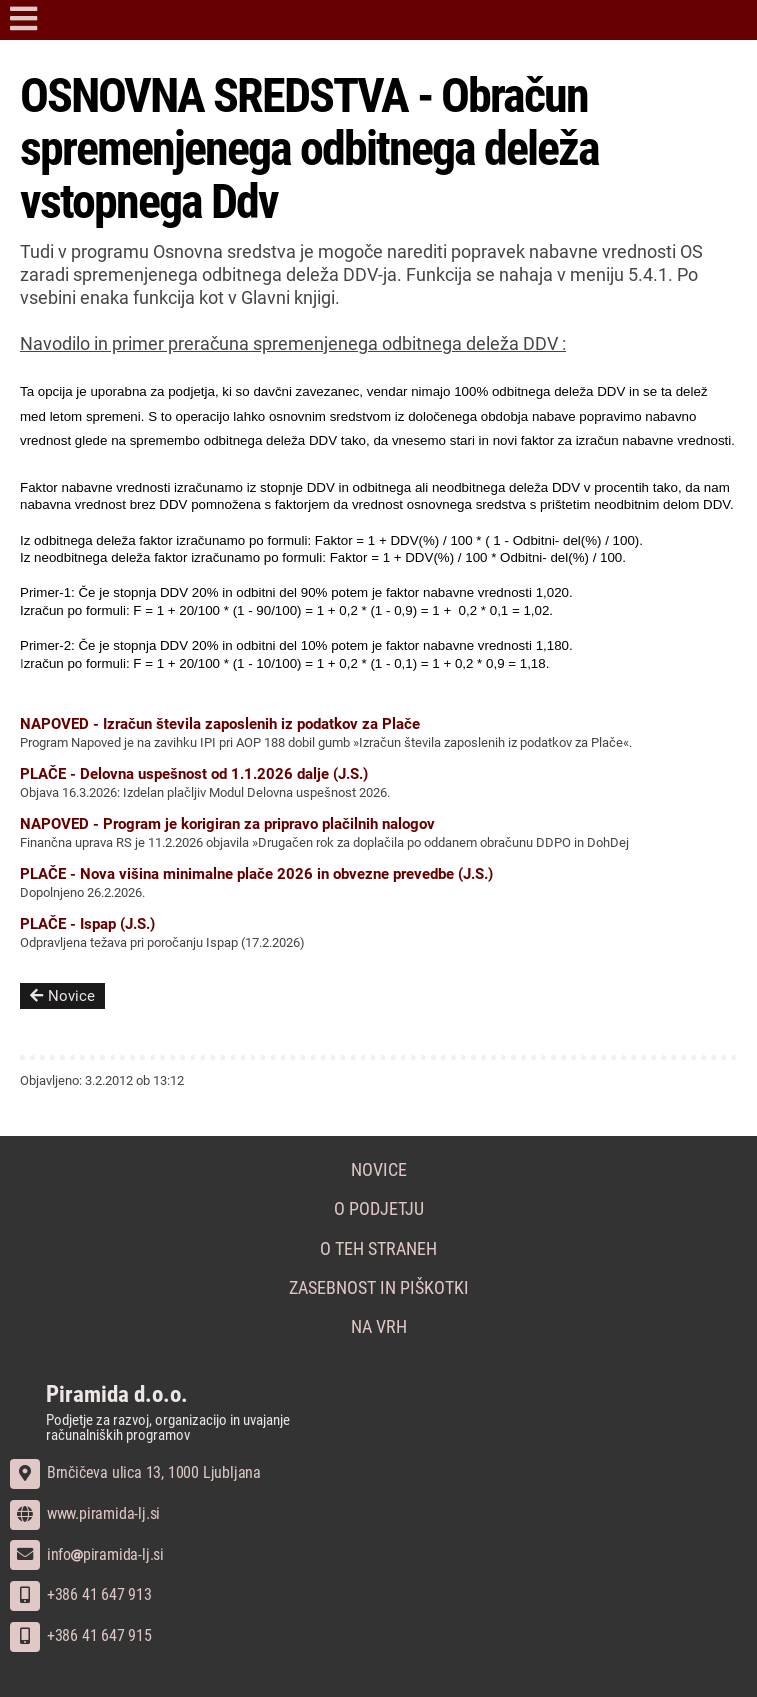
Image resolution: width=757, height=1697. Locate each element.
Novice (62, 996)
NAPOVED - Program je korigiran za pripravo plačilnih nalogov (227, 824)
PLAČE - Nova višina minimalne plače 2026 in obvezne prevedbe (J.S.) (256, 874)
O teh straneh (378, 1249)
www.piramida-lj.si (85, 1513)
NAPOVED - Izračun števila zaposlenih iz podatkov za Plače (220, 724)
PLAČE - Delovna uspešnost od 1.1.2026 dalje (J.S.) (194, 774)
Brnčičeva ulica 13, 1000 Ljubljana (135, 1472)
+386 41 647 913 (81, 1594)
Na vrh (379, 1327)
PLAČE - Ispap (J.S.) (87, 924)
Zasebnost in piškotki (379, 1288)
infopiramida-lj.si (87, 1554)
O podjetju (379, 1209)
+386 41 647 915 (81, 1635)
